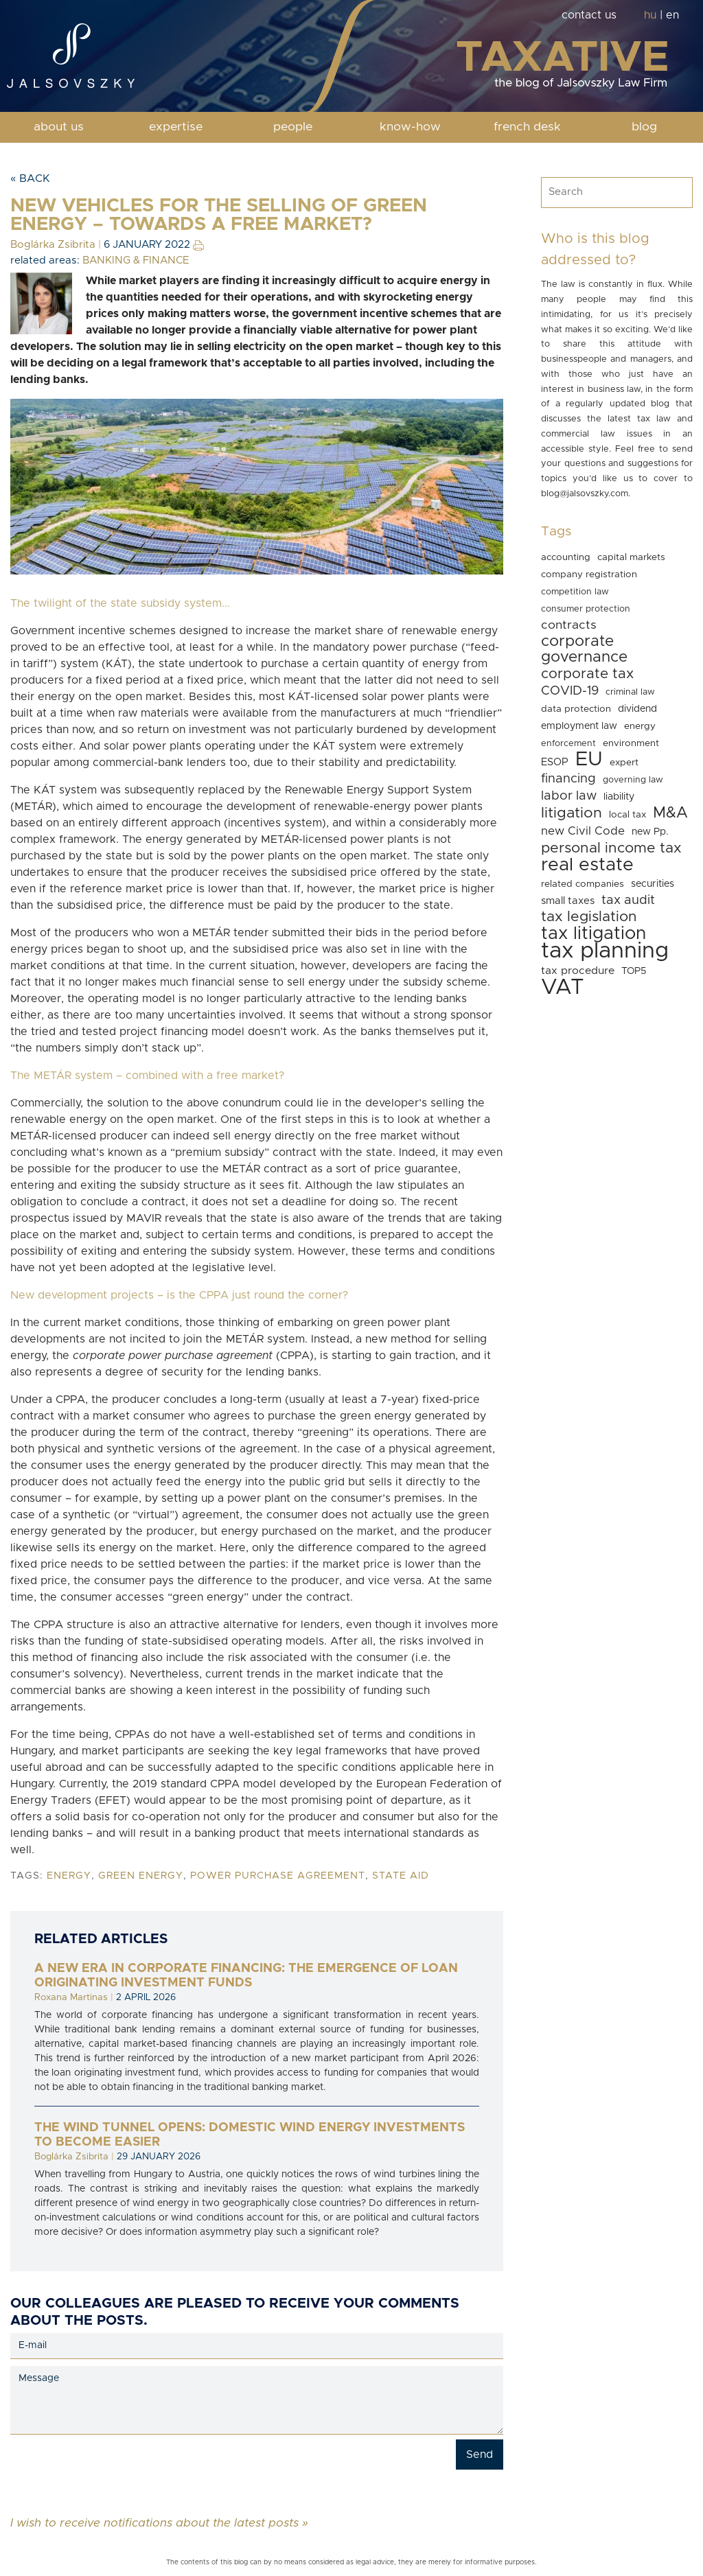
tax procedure (577, 971)
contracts (569, 625)
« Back (30, 178)
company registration (589, 574)
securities (652, 884)
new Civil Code (583, 831)
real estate (587, 865)
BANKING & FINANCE (135, 260)
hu (650, 15)
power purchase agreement (277, 1876)
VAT (562, 987)
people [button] (292, 127)
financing (568, 778)
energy (69, 1876)
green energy (140, 1876)
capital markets (631, 557)
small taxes (568, 901)
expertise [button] (176, 127)
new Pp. (650, 832)
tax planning (605, 951)
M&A (670, 813)
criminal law (630, 692)
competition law (575, 592)
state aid (400, 1876)
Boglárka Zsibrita (52, 245)
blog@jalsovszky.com (584, 493)
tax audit (628, 900)
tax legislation (589, 916)
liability (618, 797)
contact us (589, 15)
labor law (569, 795)
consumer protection (585, 609)
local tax (627, 815)
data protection (576, 709)
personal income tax (611, 848)
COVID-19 (570, 690)
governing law (633, 780)
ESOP (554, 762)
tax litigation (593, 933)
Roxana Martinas (71, 1997)
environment (631, 743)
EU (589, 759)
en (672, 15)
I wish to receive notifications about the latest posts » (159, 2522)
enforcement (568, 743)
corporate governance (584, 649)
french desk (527, 127)
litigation (571, 813)
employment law (579, 726)
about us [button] (59, 127)
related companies (582, 884)
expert (624, 762)
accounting (565, 557)
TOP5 (634, 971)
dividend (637, 709)
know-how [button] (410, 127)
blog (644, 127)
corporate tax (587, 674)
